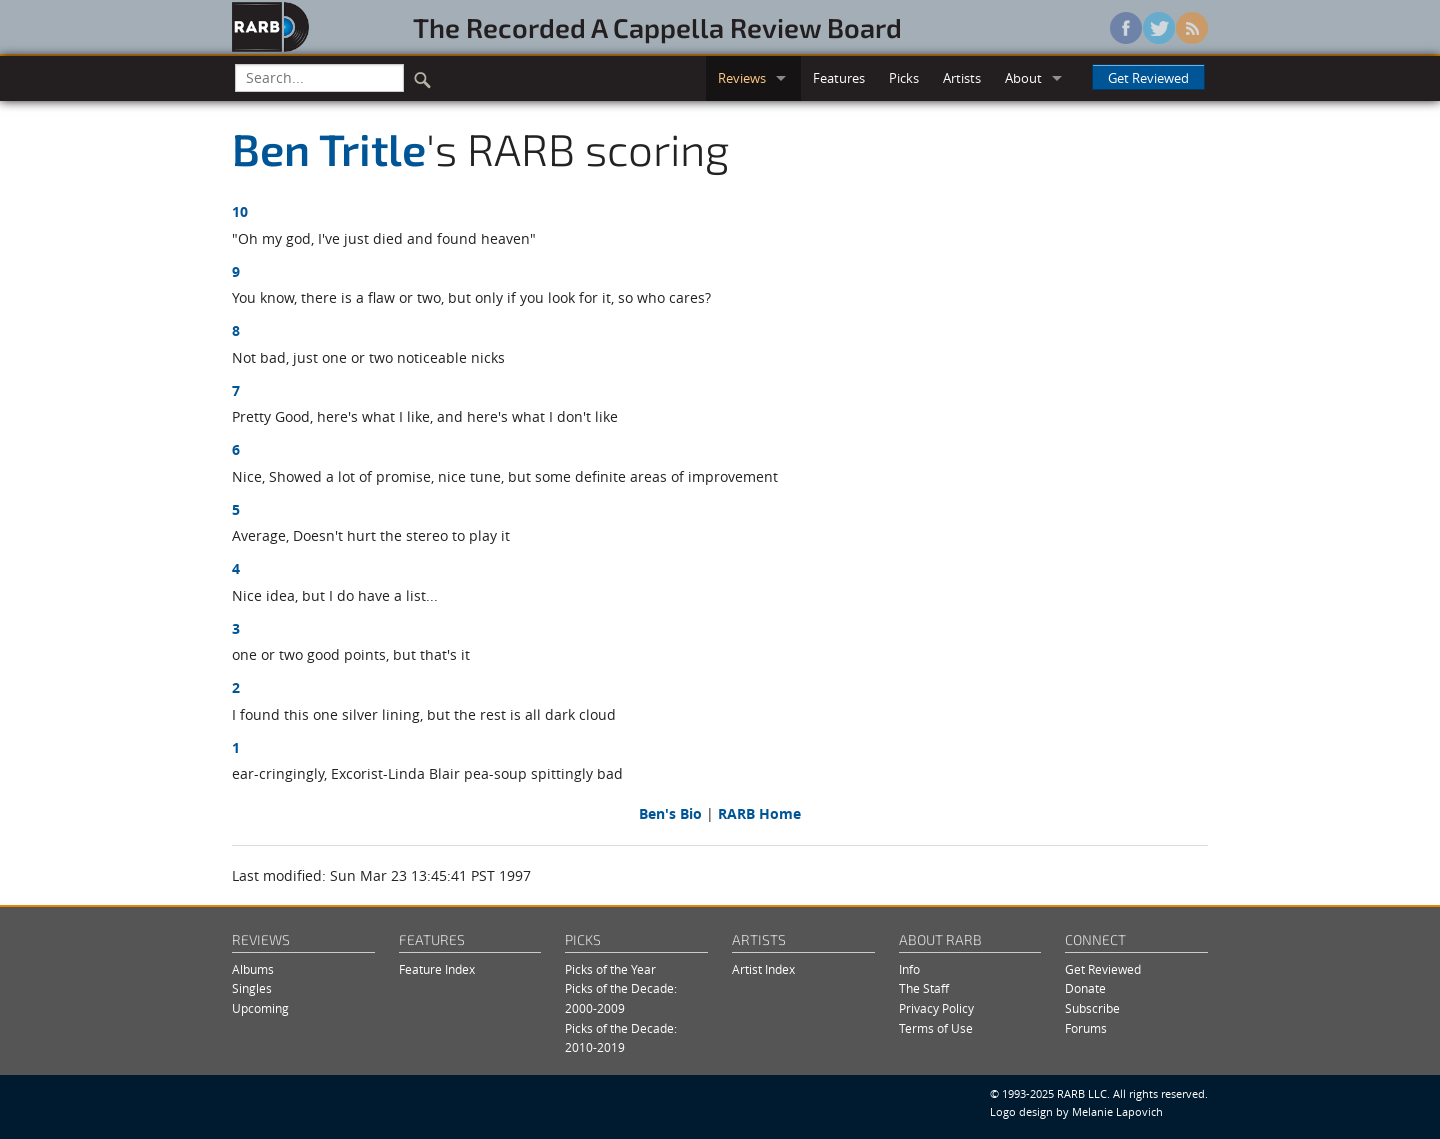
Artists (962, 78)
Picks (904, 78)
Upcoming (260, 1008)
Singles (252, 988)
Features (839, 78)
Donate (1085, 988)
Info (909, 969)
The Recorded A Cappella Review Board (657, 27)
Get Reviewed (1148, 78)
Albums (253, 969)
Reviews (742, 78)
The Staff (924, 988)
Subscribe (1092, 1008)
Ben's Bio (670, 813)
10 (240, 211)
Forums (1086, 1028)
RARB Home (759, 813)
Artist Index (763, 969)
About (1023, 78)
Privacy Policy (936, 1008)
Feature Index (437, 969)
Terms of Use (936, 1028)
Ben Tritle (329, 148)
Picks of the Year (610, 969)
